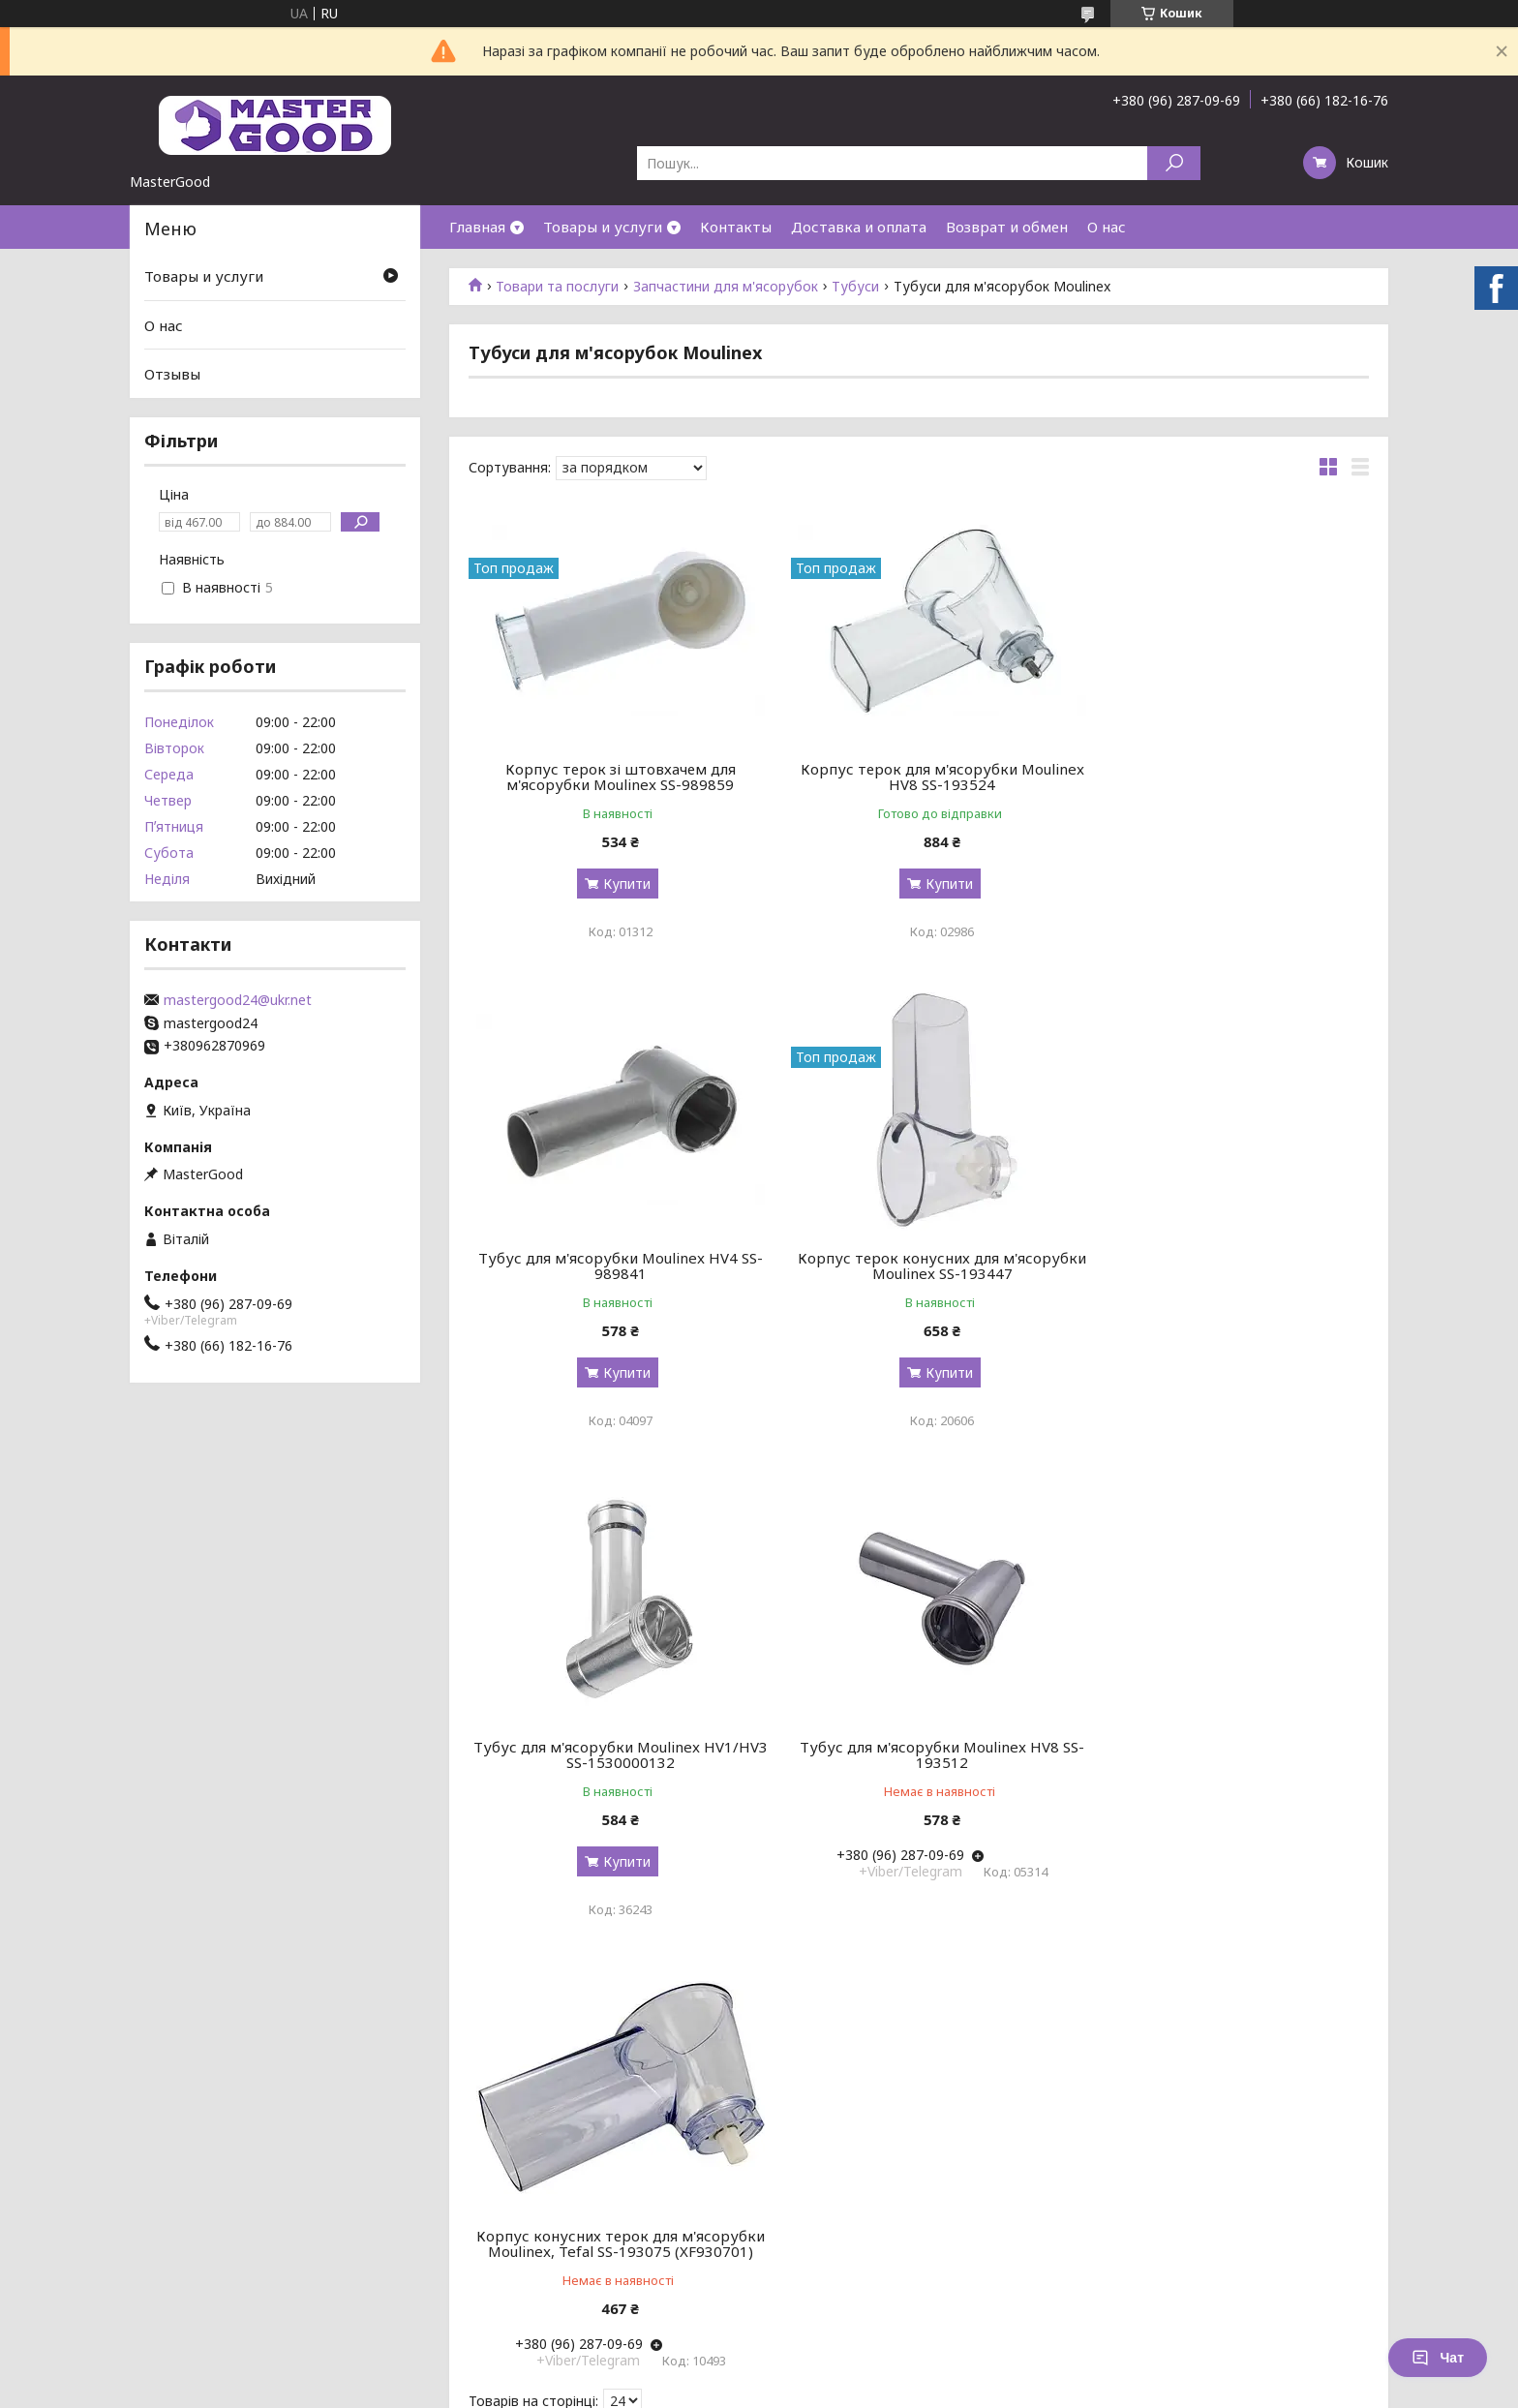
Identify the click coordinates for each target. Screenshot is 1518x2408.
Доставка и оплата (858, 226)
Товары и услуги (602, 226)
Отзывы (172, 373)
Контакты (736, 226)
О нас (1106, 226)
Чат (1438, 2357)
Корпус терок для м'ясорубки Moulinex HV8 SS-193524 (918, 776)
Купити (619, 883)
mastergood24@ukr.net (238, 1000)
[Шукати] (1173, 163)
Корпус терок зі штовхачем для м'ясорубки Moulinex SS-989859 (613, 776)
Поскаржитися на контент (720, 2013)
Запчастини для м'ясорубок (725, 286)
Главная (477, 226)
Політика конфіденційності (879, 2013)
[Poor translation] (71, 2127)
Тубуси (855, 286)
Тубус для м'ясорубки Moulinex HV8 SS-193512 (1224, 1265)
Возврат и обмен (1007, 226)
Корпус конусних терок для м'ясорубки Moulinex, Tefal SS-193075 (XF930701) (612, 1762)
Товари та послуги (557, 286)
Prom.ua (852, 1996)
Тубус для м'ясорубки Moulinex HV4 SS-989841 (1224, 776)
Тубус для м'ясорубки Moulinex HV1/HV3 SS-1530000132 (918, 1265)
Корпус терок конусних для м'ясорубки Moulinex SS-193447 (612, 1265)
